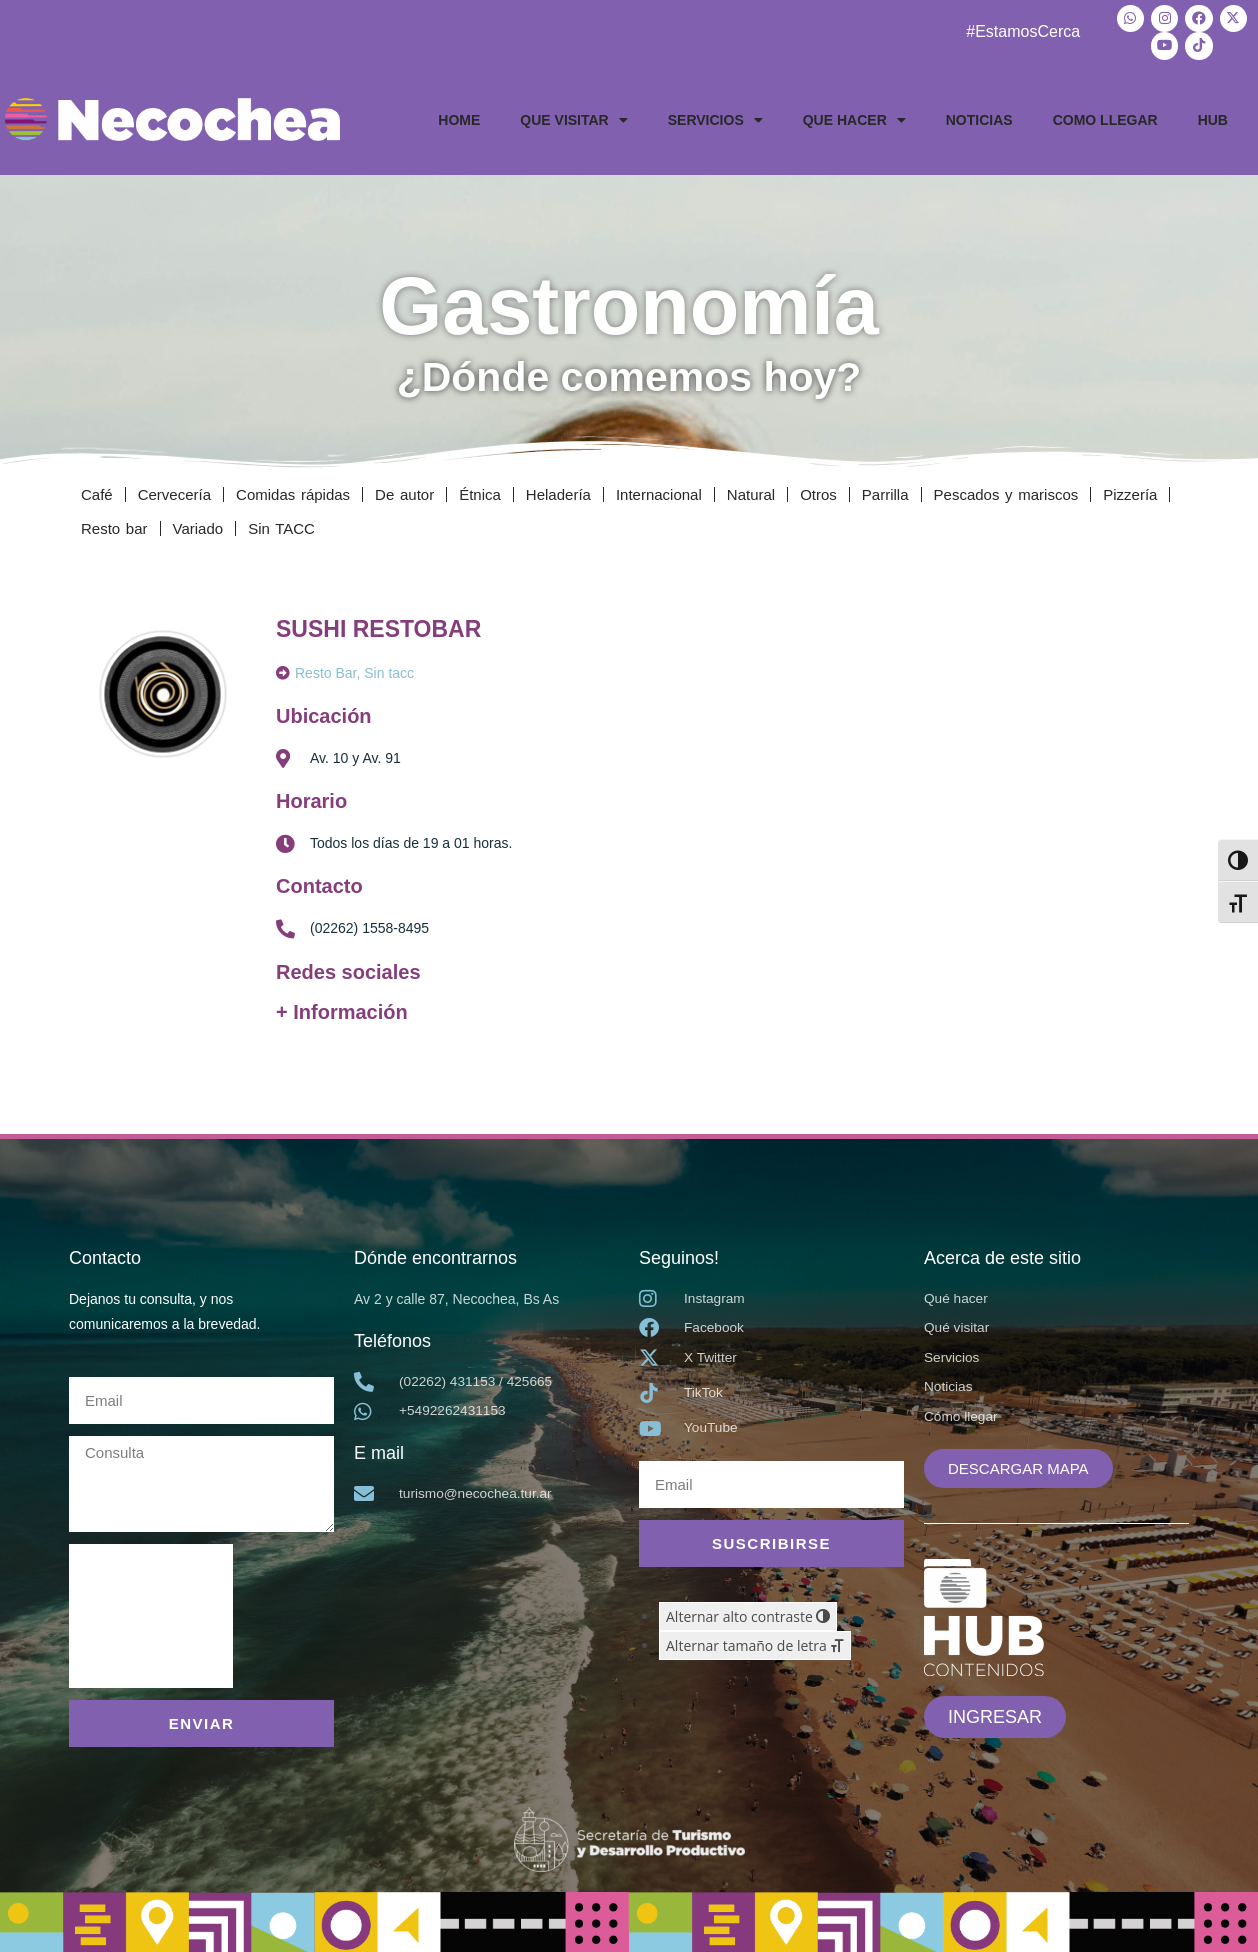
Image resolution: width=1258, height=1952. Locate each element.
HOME (459, 117)
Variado (198, 525)
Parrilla (885, 491)
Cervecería (174, 491)
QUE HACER (854, 117)
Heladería (558, 491)
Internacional (659, 491)
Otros (818, 491)
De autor (404, 491)
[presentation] (151, 1613)
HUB (1213, 117)
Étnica (480, 491)
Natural (751, 491)
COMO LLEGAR (1105, 117)
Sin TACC (281, 525)
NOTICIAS (979, 117)
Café (97, 491)
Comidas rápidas (293, 491)
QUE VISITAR (573, 117)
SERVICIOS (715, 117)
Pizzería (1130, 491)
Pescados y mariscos (1006, 491)
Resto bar (114, 525)
